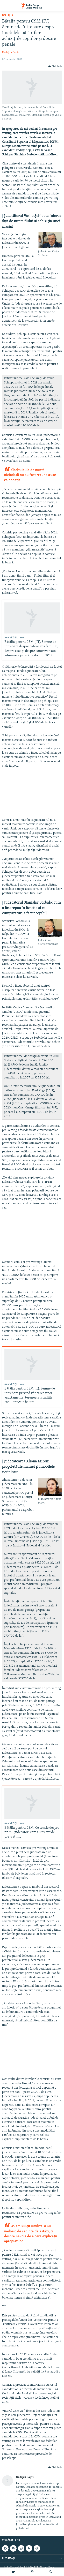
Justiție (7, 15)
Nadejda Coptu (10, 52)
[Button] (55, 66)
